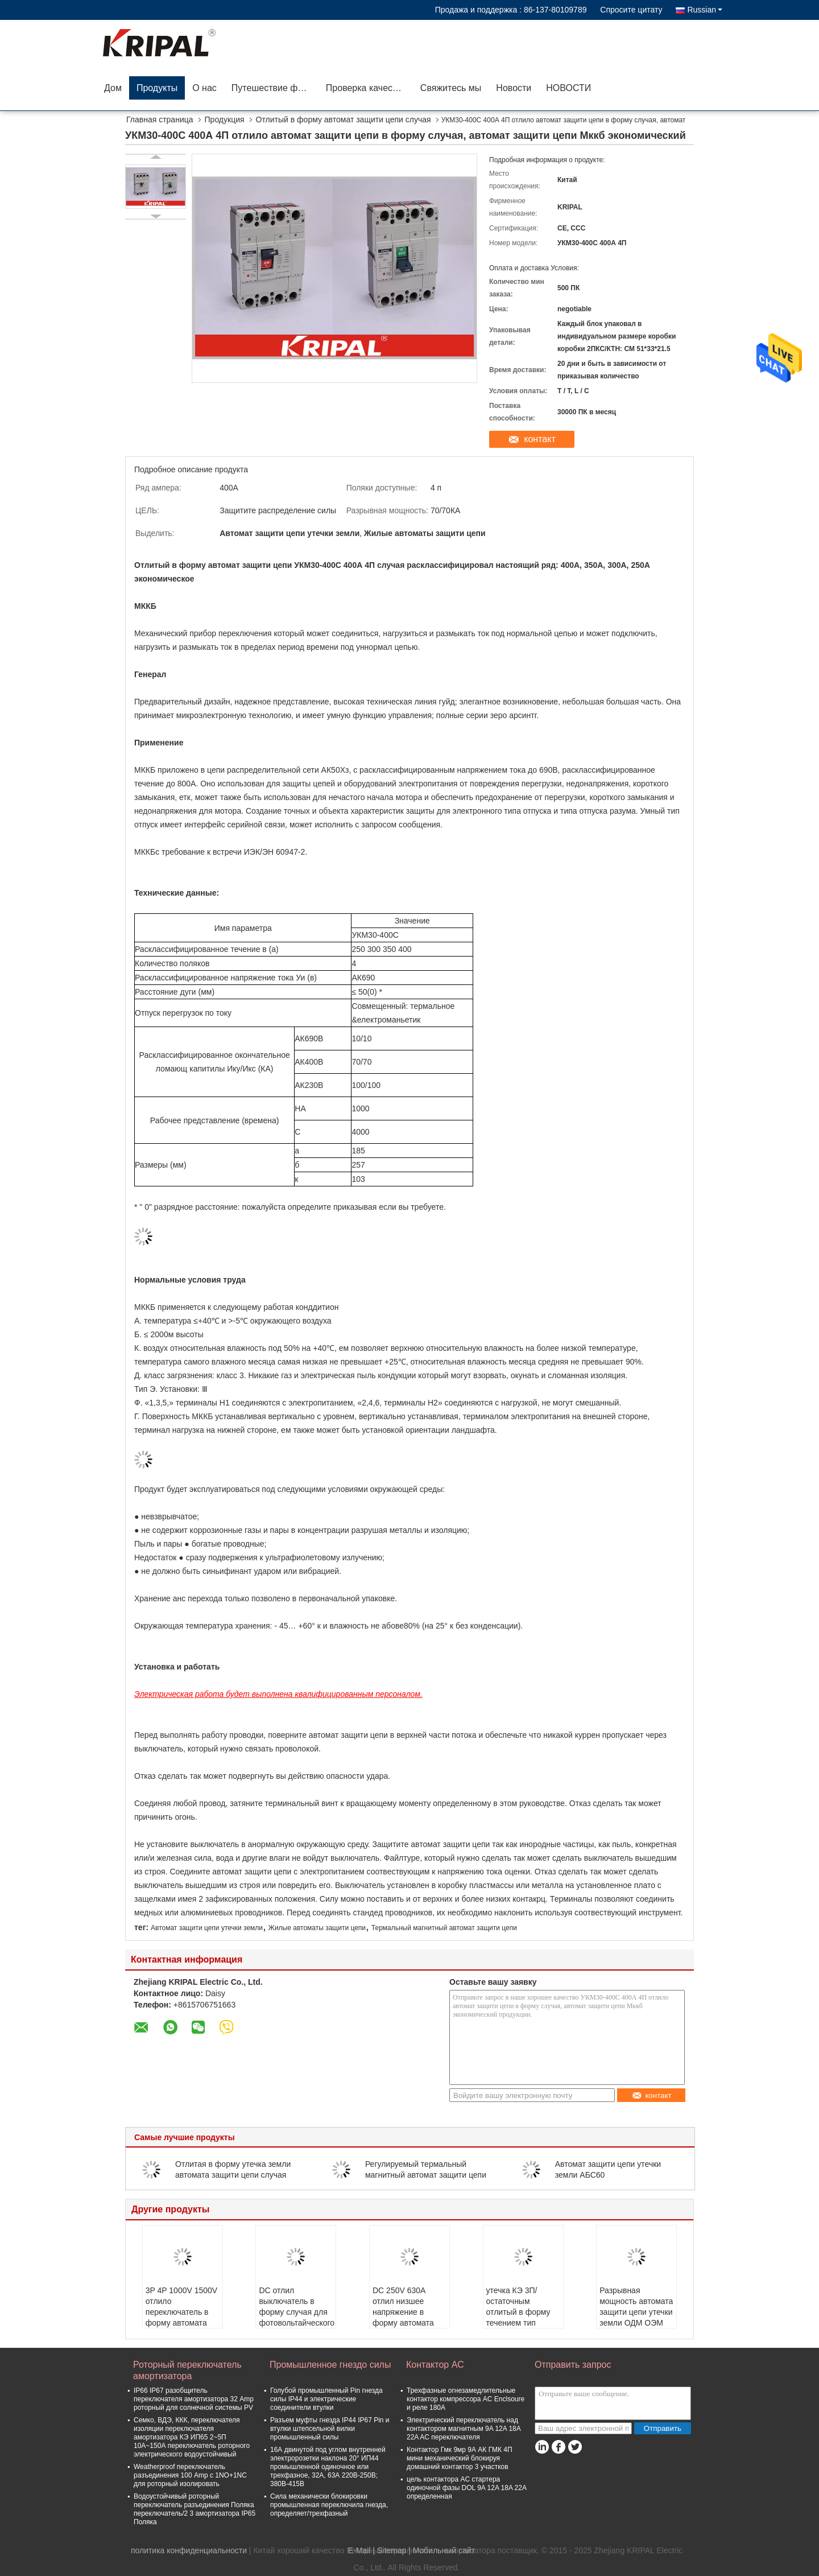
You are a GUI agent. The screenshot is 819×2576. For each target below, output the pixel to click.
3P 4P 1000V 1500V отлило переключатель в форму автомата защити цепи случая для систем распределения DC (181, 2323)
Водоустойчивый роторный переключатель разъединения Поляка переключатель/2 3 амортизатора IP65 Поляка (194, 2509)
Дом (113, 88)
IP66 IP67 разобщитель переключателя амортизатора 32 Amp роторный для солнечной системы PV (194, 2399)
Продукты (156, 88)
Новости (513, 88)
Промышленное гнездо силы (330, 2364)
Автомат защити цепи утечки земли (207, 1928)
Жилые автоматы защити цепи (317, 1928)
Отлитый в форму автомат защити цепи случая (343, 119)
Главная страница (159, 119)
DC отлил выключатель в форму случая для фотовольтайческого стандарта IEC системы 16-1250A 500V (296, 2323)
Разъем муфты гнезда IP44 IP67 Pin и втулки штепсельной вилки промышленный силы (330, 2428)
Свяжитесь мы (451, 88)
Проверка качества (366, 88)
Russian (704, 9)
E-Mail (359, 2550)
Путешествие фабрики (274, 88)
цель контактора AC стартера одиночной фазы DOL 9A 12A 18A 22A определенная (466, 2487)
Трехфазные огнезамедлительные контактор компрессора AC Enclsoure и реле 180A (465, 2399)
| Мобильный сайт (441, 2550)
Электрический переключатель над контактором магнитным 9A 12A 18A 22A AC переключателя (463, 2428)
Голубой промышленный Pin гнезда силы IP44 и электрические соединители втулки (326, 2399)
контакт (539, 439)
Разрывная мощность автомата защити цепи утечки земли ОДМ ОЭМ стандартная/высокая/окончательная (636, 2323)
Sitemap (391, 2550)
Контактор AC (435, 2364)
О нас (204, 88)
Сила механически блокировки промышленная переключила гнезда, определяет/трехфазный (329, 2504)
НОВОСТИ (568, 88)
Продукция (225, 119)
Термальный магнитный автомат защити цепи (444, 1928)
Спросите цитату (631, 9)
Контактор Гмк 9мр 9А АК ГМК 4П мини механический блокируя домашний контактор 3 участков (459, 2458)
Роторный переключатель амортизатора (187, 2370)
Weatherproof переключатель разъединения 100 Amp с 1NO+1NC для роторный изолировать (190, 2475)
